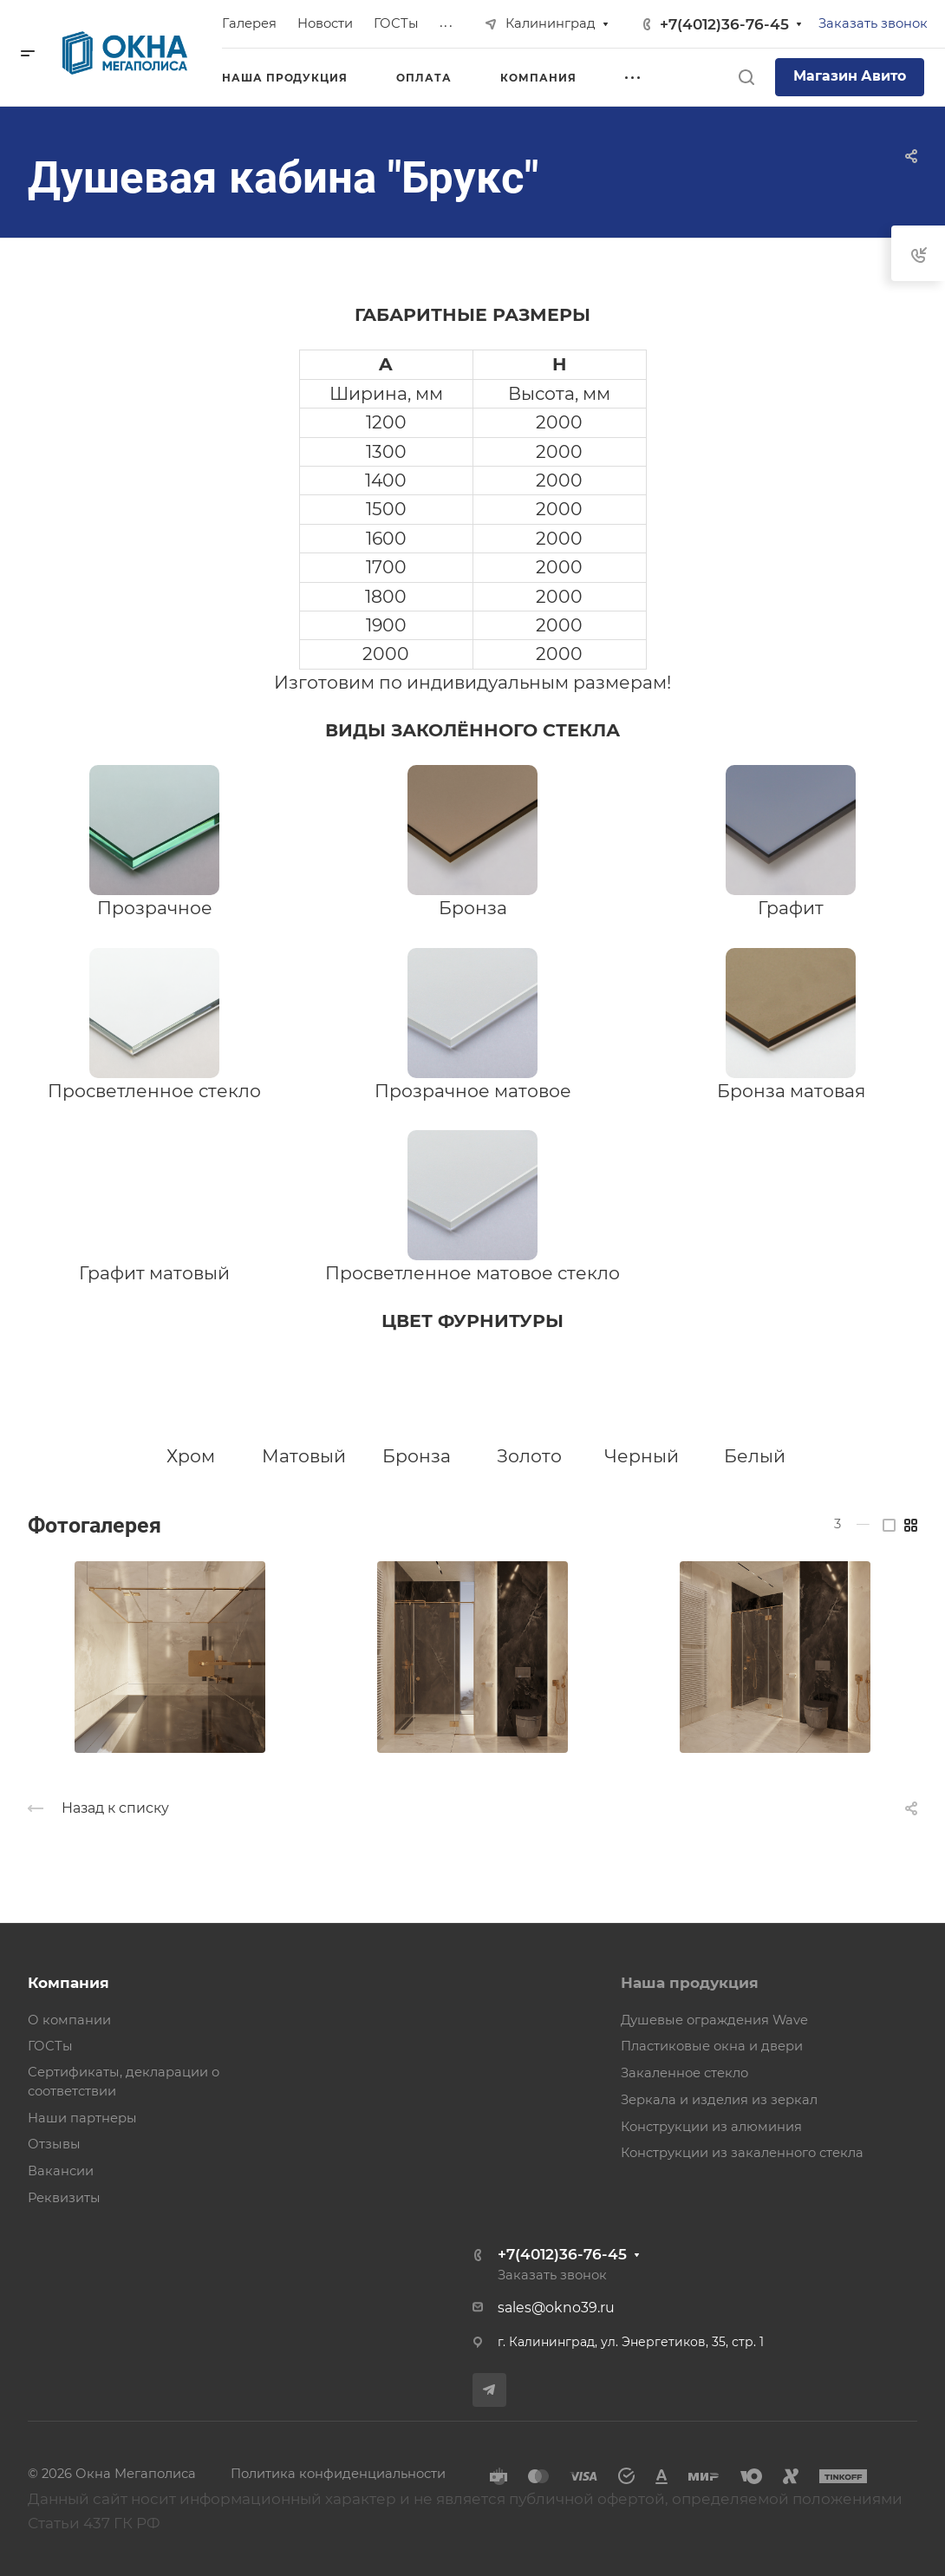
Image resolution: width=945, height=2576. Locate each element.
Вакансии (61, 2171)
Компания (68, 1982)
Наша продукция (690, 1982)
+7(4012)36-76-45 (724, 24)
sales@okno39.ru (556, 2307)
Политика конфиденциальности (338, 2473)
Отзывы (54, 2144)
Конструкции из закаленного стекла (742, 2153)
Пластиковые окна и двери (712, 2046)
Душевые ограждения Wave (714, 2020)
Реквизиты (64, 2198)
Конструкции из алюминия (711, 2127)
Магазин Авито (849, 76)
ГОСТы (50, 2046)
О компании (69, 2020)
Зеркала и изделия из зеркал (719, 2100)
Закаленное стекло (684, 2073)
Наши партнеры (82, 2118)
